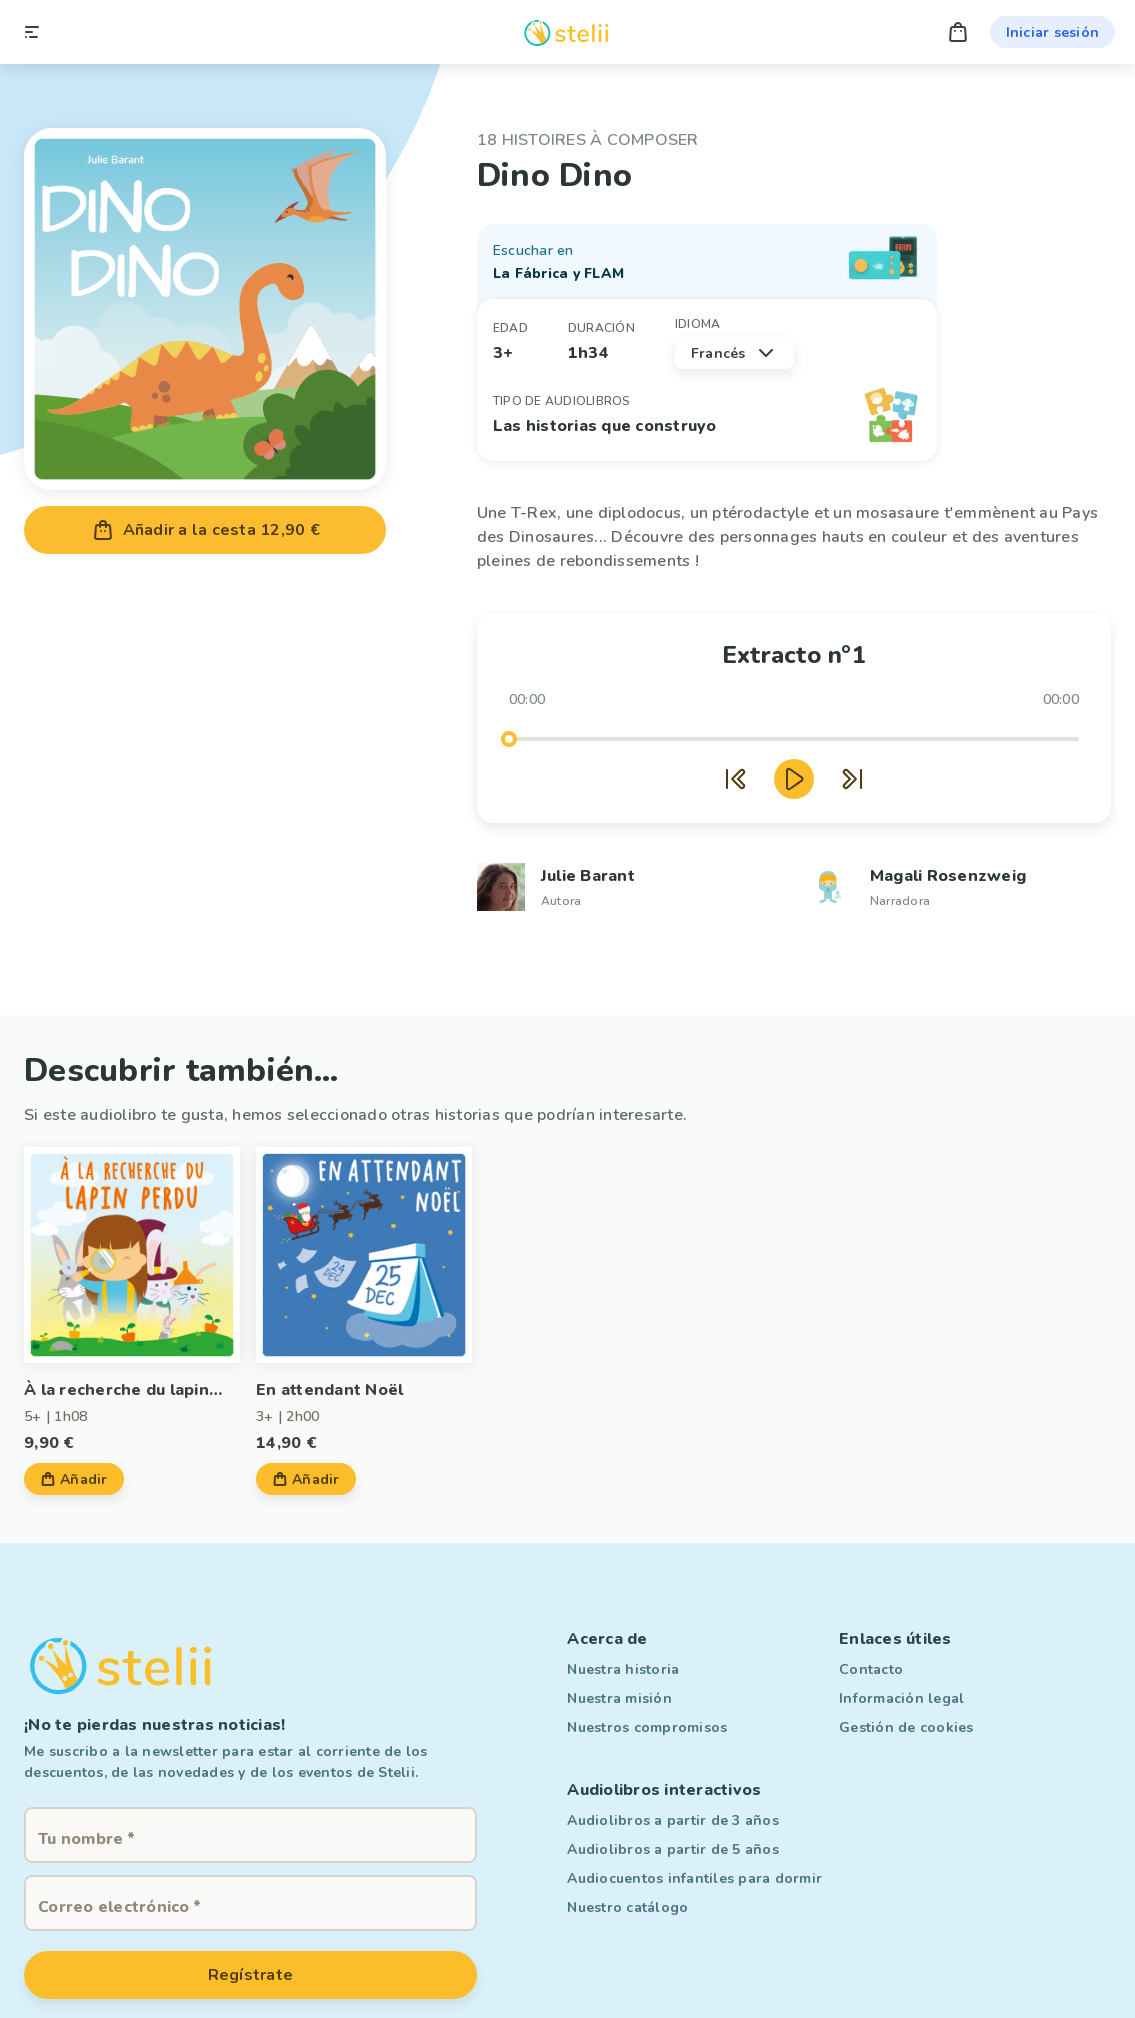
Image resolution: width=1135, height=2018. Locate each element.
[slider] (509, 739)
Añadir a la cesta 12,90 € (205, 530)
